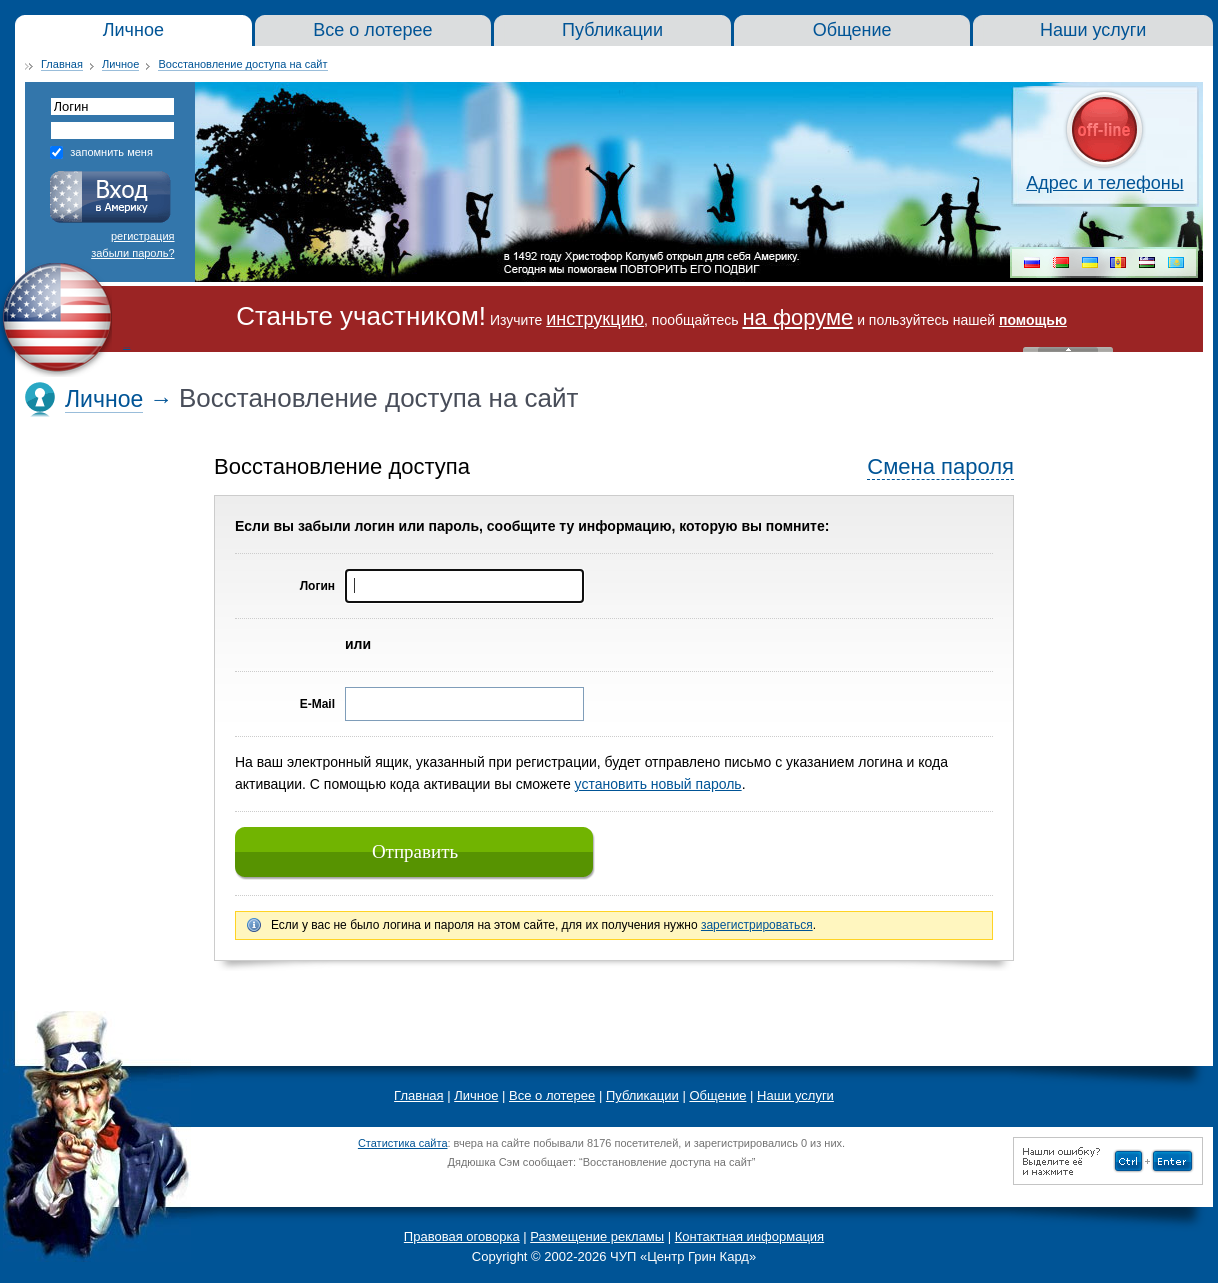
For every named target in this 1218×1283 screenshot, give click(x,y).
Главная (62, 64)
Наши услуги (795, 1095)
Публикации (642, 1095)
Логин (317, 586)
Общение (717, 1095)
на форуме (797, 317)
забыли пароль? (132, 253)
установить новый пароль (658, 784)
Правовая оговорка (462, 1236)
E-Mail (317, 704)
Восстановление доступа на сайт (242, 64)
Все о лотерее (552, 1095)
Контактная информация (749, 1236)
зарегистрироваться (757, 925)
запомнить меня (111, 152)
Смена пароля (940, 466)
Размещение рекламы (597, 1236)
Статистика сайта (403, 1143)
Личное (120, 64)
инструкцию (595, 319)
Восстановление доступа (342, 466)
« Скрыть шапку (1068, 349)
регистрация (143, 236)
